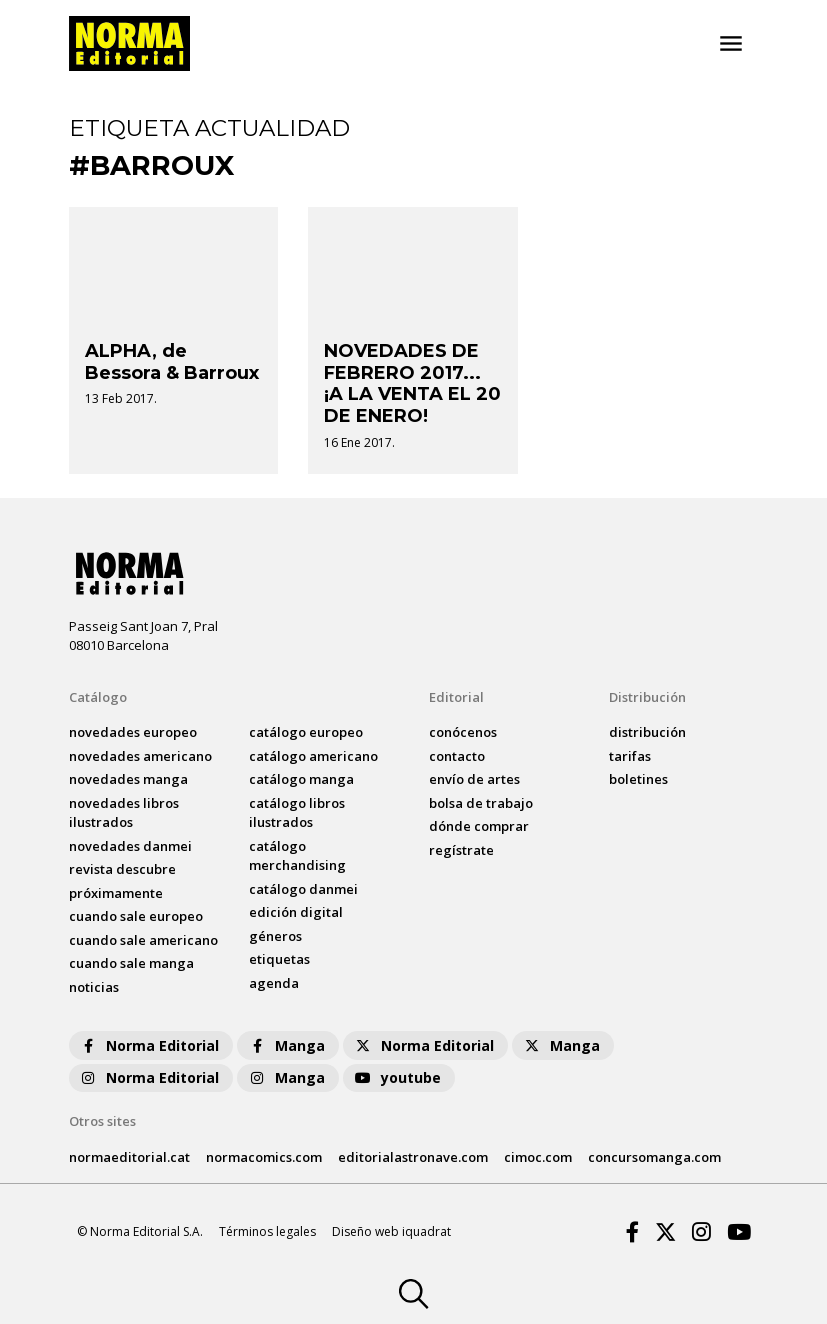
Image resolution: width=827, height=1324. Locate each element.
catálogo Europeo (306, 732)
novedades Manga (128, 779)
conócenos (463, 732)
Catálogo (98, 697)
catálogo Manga (301, 779)
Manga (286, 1045)
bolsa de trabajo (481, 803)
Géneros (275, 936)
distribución (647, 732)
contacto (457, 756)
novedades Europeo (133, 732)
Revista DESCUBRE (122, 869)
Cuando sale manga (131, 963)
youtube (397, 1077)
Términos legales (267, 1231)
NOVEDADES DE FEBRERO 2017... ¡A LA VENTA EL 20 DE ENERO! (412, 383)
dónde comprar (479, 826)
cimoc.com (538, 1157)
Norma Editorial (148, 1045)
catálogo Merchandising (297, 856)
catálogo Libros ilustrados (297, 813)
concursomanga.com (654, 1157)
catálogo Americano (313, 756)
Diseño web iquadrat (391, 1231)
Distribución (647, 697)
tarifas (630, 756)
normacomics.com (264, 1157)
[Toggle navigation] (731, 44)
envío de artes (474, 779)
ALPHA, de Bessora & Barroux (172, 362)
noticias (94, 987)
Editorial (456, 697)
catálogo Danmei (303, 889)
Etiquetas (279, 959)
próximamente (116, 893)
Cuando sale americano (143, 940)
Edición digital (296, 912)
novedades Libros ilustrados (124, 813)
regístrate (461, 850)
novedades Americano (140, 756)
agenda (274, 983)
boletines (638, 779)
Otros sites (102, 1121)
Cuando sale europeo (136, 916)
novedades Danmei (130, 846)
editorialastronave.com (413, 1157)
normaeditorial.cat (129, 1157)
